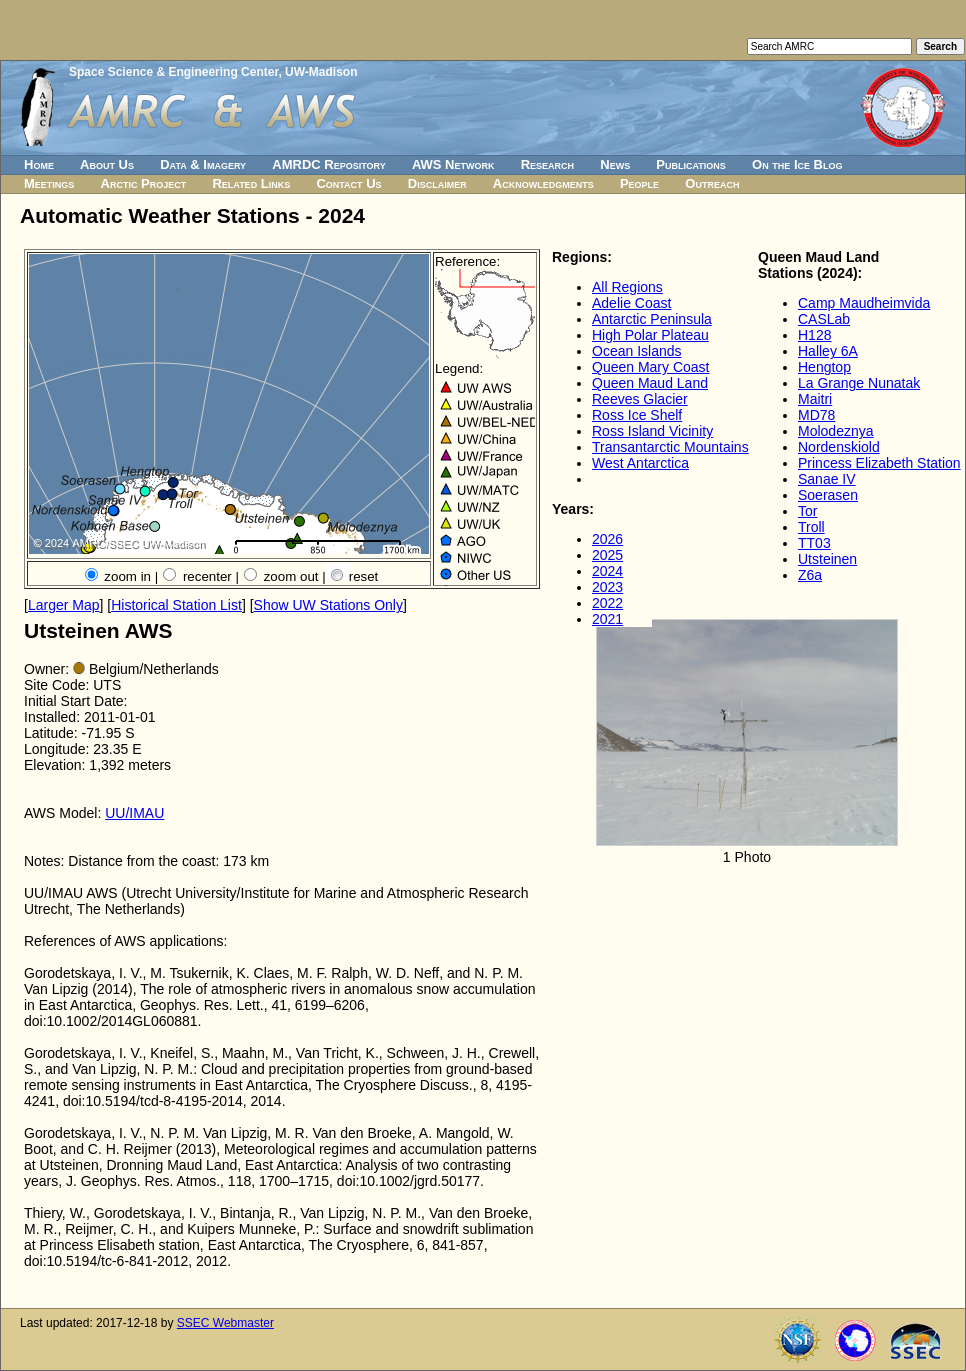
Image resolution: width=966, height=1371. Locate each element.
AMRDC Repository (328, 164)
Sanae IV (827, 479)
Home (39, 164)
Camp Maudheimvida (864, 303)
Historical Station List (176, 605)
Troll (811, 527)
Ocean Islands (637, 351)
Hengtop (824, 367)
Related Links (251, 183)
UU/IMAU (134, 813)
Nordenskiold (839, 447)
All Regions (627, 287)
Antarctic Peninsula (652, 319)
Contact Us (348, 183)
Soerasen (828, 495)
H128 (814, 335)
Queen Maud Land (650, 383)
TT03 (814, 543)
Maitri (815, 399)
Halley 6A (828, 351)
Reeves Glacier (640, 399)
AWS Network (453, 164)
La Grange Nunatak (859, 383)
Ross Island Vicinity (652, 431)
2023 (607, 587)
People (639, 183)
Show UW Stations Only (328, 605)
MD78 (816, 415)
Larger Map (64, 605)
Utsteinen (827, 559)
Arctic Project (144, 183)
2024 (607, 571)
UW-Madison (321, 72)
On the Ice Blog (797, 164)
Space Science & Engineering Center (173, 72)
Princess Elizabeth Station (879, 463)
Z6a (810, 575)
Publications (691, 164)
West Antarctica (640, 463)
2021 (607, 619)
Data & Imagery (203, 164)
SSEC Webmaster (225, 1323)
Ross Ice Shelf (637, 415)
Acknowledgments (543, 183)
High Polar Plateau (650, 335)
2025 (607, 555)
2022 (607, 603)
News (615, 164)
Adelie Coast (631, 303)
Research (547, 164)
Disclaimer (437, 183)
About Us (107, 164)
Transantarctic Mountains (670, 447)
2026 (607, 539)
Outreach (712, 183)
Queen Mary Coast (651, 367)
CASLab (824, 319)
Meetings (49, 183)
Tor (807, 511)
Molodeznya (836, 431)
